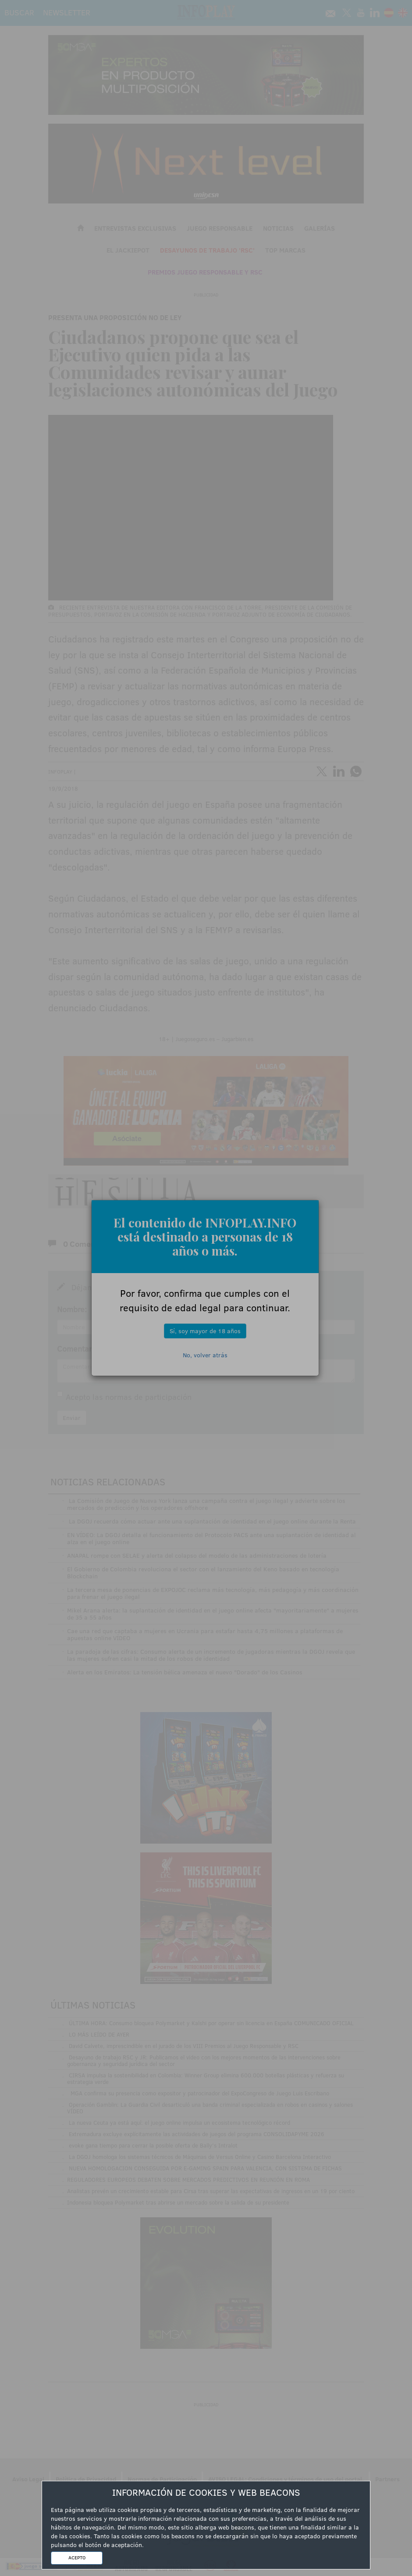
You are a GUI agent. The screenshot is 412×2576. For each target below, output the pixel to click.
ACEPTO (76, 2557)
